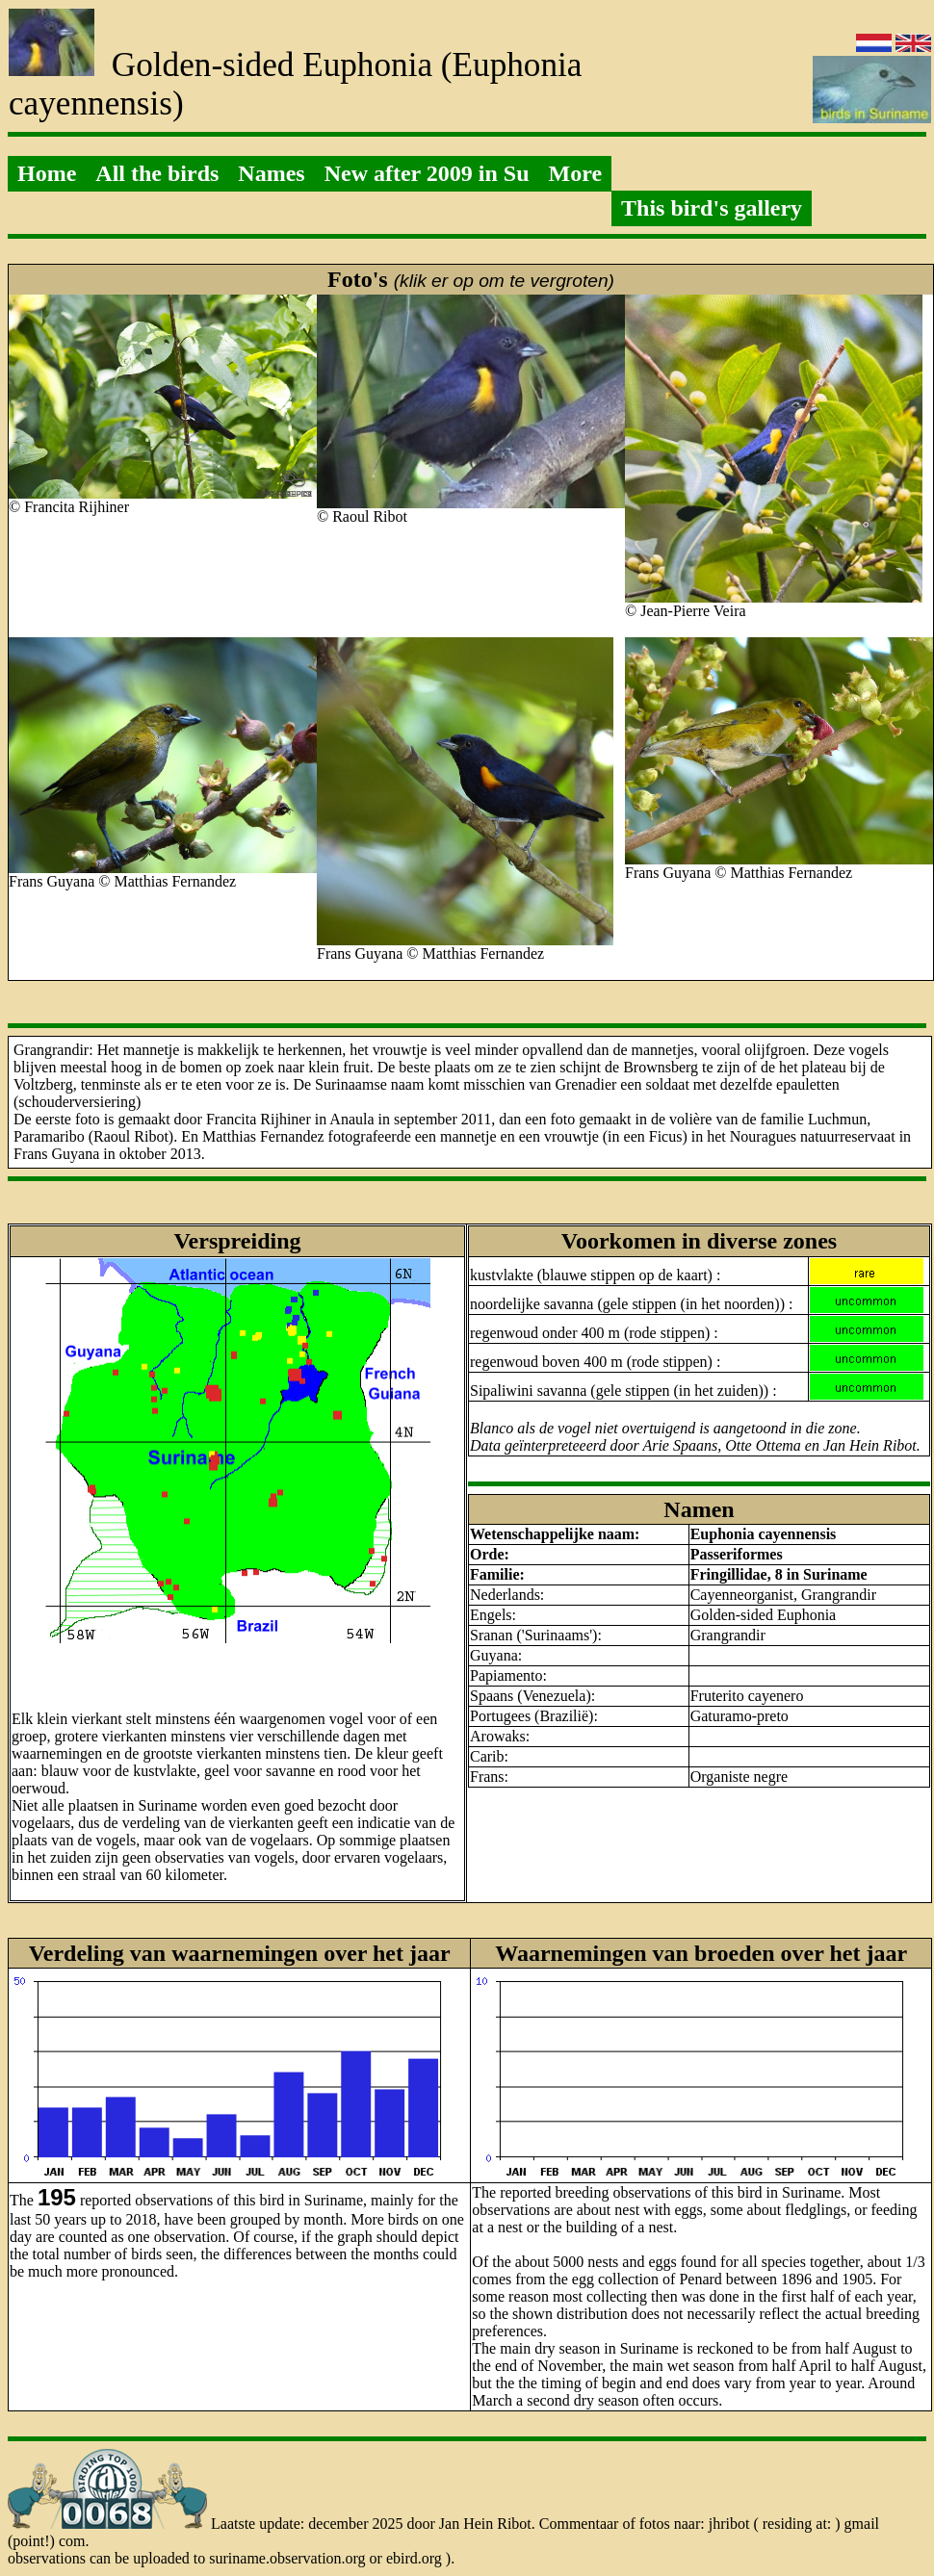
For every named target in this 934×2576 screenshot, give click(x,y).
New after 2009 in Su (427, 173)
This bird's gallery (711, 207)
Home (46, 173)
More (576, 173)
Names (271, 173)
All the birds (157, 173)
